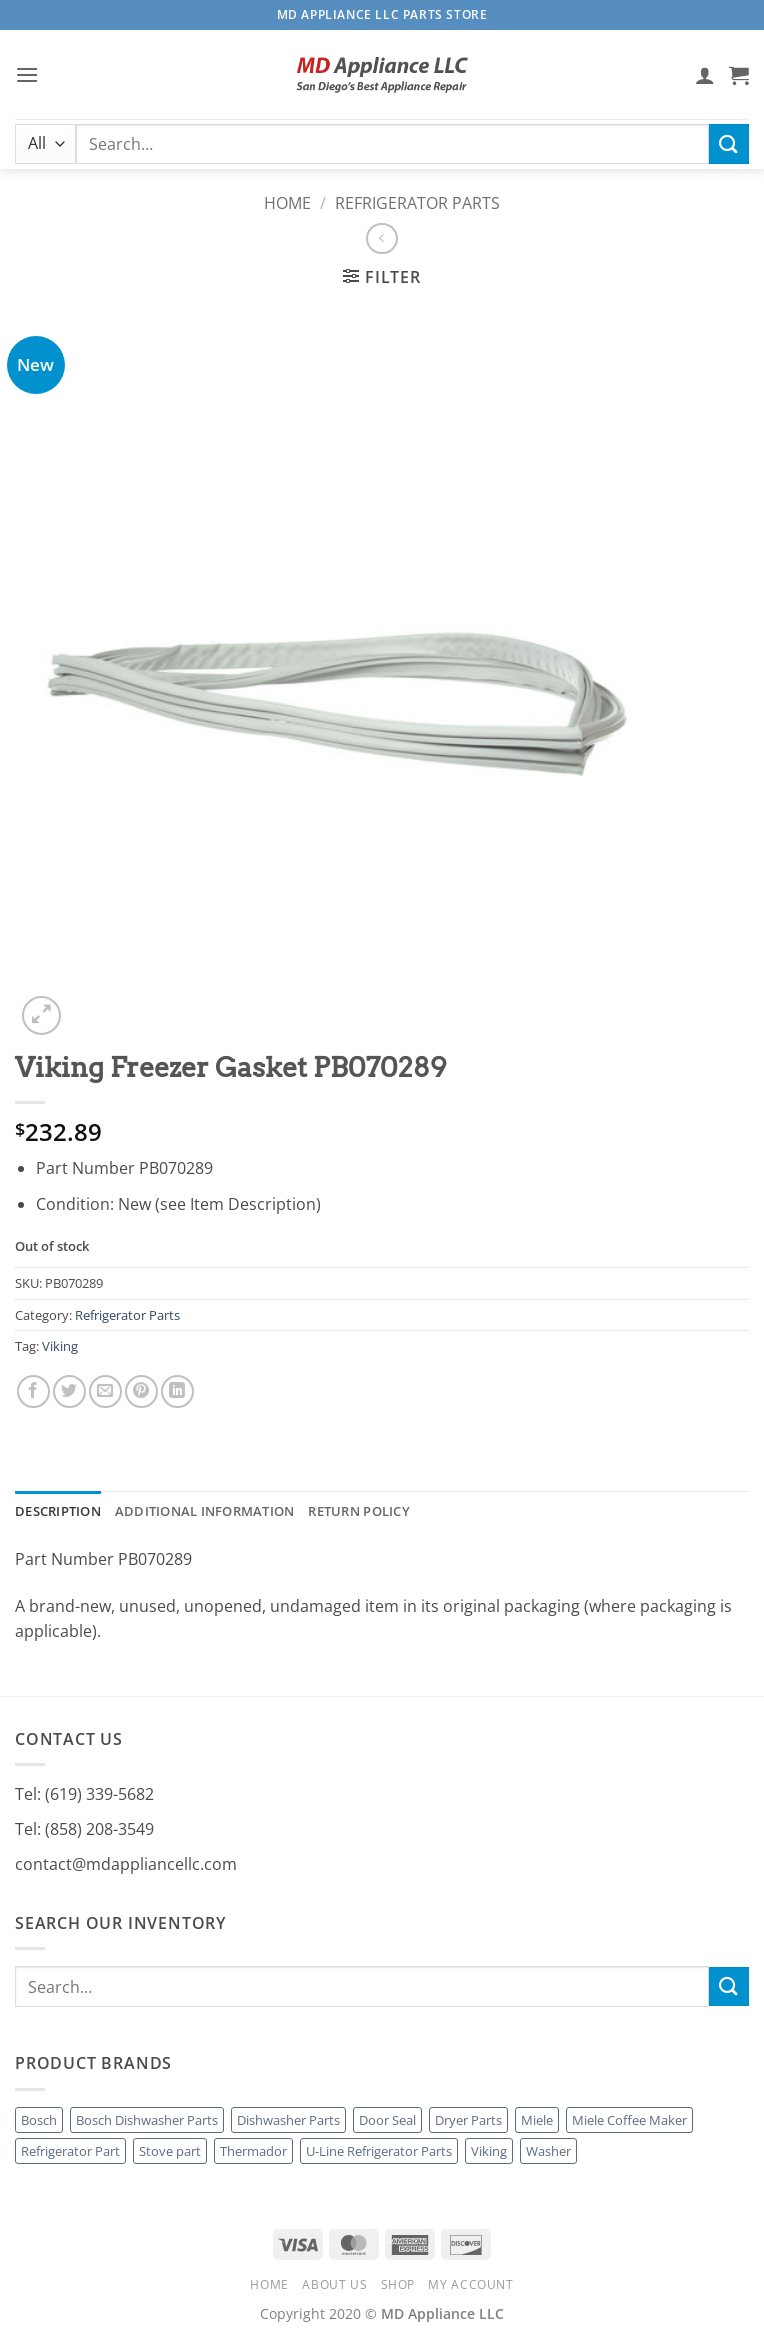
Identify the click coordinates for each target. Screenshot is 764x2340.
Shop (398, 2284)
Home (287, 203)
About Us (334, 2284)
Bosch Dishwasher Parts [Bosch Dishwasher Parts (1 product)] (147, 2120)
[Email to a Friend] (105, 1391)
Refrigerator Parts (417, 203)
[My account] (705, 75)
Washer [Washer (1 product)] (548, 2151)
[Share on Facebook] (33, 1391)
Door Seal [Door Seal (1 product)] (387, 2120)
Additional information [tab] (205, 1511)
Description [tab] (58, 1511)
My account (470, 2284)
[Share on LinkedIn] (177, 1391)
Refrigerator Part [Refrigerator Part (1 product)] (70, 2151)
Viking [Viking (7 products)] (489, 2151)
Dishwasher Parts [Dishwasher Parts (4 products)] (288, 2120)
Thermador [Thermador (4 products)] (253, 2151)
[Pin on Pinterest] (141, 1391)
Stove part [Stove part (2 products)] (170, 2151)
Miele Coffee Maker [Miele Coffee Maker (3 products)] (629, 2120)
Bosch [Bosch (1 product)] (39, 2120)
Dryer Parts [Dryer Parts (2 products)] (468, 2120)
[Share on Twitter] (69, 1391)
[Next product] (381, 238)
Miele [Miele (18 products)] (537, 2120)
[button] (27, 74)
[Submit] (729, 143)
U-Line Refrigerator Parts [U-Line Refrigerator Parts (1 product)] (379, 2151)
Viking (60, 1346)
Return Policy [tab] (358, 1511)
